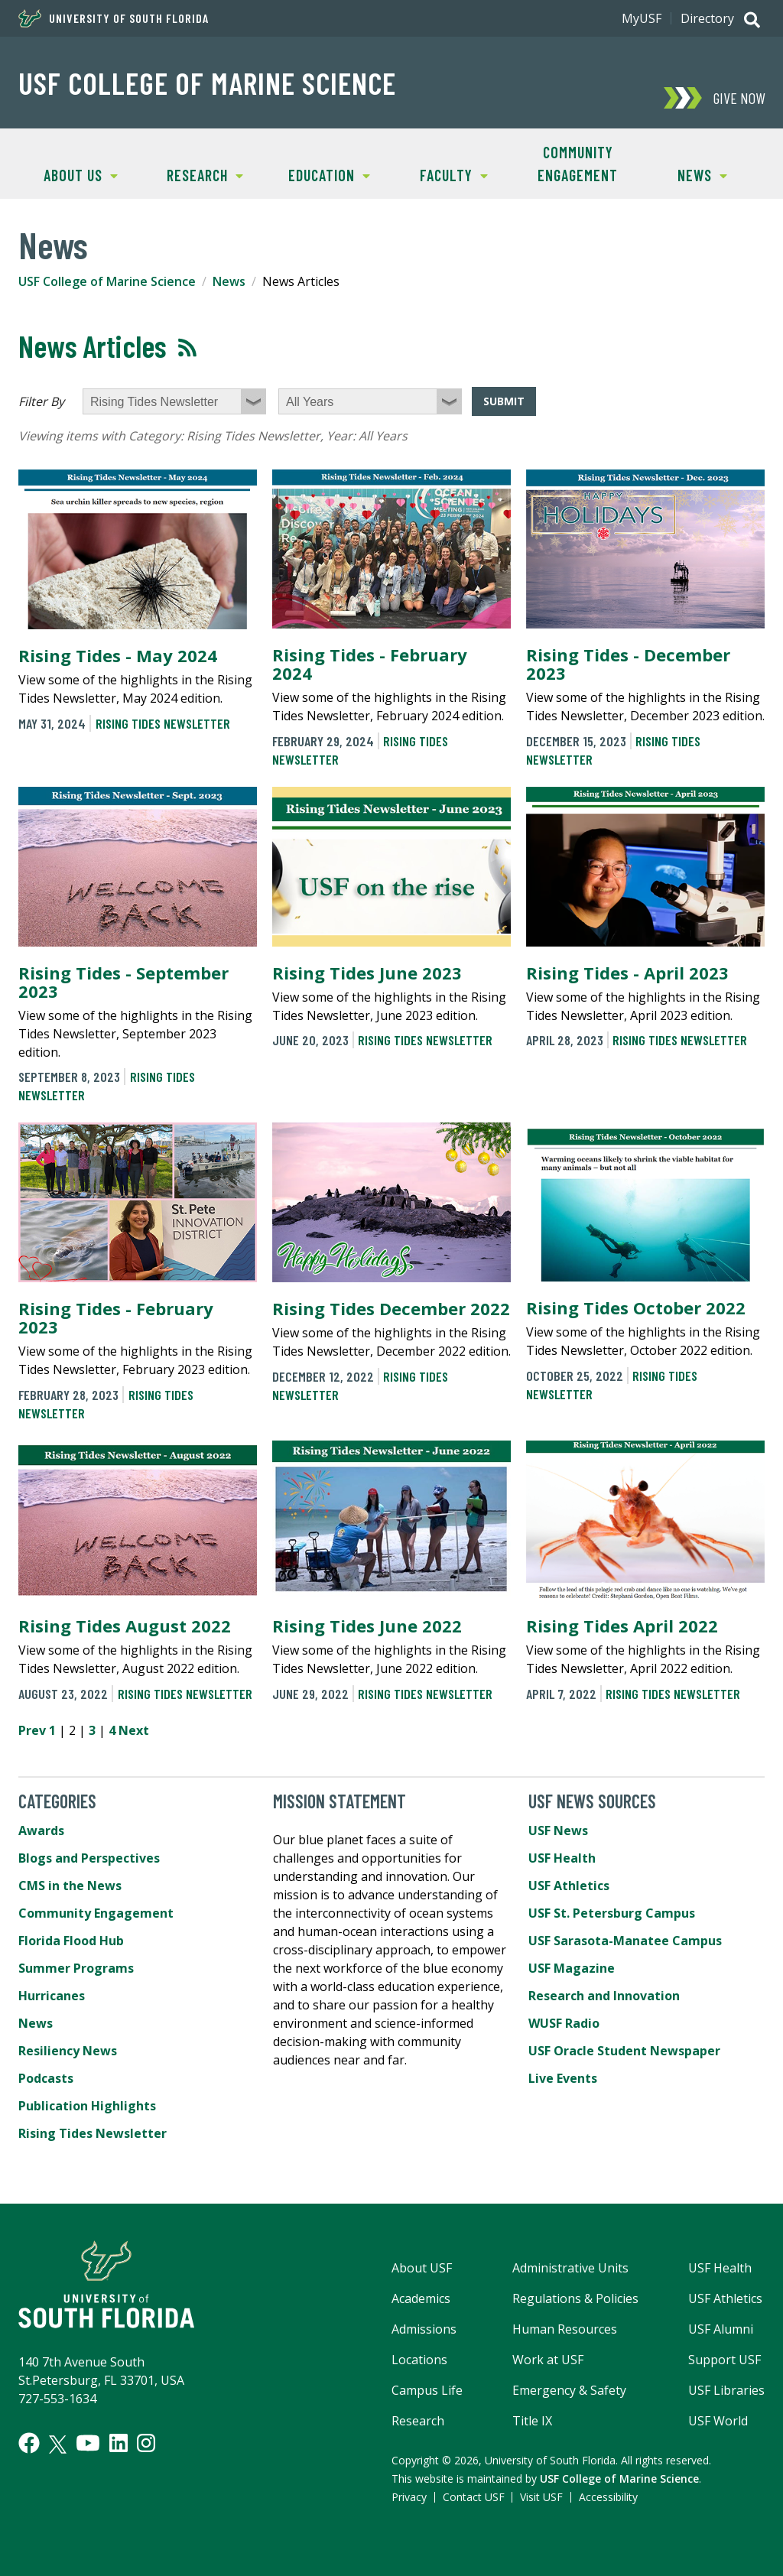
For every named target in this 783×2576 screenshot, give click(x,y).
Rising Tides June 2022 (367, 1625)
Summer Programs (76, 1968)
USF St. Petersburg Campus (611, 1913)
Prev (32, 1730)
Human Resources (564, 2329)
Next (134, 1730)
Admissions (424, 2329)
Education (318, 174)
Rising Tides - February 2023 (115, 1317)
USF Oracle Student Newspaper (624, 2050)
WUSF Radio (563, 2023)
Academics (421, 2298)
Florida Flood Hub (71, 1940)
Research (193, 174)
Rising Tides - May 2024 (117, 655)
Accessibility (608, 2497)
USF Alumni (720, 2329)
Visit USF (541, 2497)
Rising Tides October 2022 (636, 1307)
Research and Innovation (604, 1995)
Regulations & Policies (575, 2298)
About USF (422, 2267)
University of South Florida (113, 18)
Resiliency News (67, 2050)
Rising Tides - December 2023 (628, 663)
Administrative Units (570, 2267)
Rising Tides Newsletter (163, 723)
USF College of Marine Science (207, 82)
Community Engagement (578, 163)
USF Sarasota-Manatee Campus (625, 1940)
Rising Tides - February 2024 (369, 663)
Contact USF (474, 2497)
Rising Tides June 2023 (367, 972)
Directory (707, 18)
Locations (419, 2359)
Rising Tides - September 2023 (123, 981)
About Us (68, 174)
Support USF (724, 2359)
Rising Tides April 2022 (622, 1625)
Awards (41, 1830)
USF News (558, 1830)
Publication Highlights (87, 2105)
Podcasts (45, 2078)
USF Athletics (568, 1885)
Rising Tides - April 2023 (627, 972)
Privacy (409, 2497)
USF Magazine (571, 1968)
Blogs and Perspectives (89, 1858)
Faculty (440, 174)
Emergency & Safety (569, 2390)
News (683, 174)
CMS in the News (70, 1885)
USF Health (562, 1858)
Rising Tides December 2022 (391, 1308)
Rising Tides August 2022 (124, 1625)
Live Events (562, 2078)
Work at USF (547, 2359)
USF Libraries (726, 2390)
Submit (504, 401)
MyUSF (641, 18)
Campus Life (427, 2390)
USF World (718, 2420)
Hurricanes (51, 1995)
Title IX (532, 2420)
